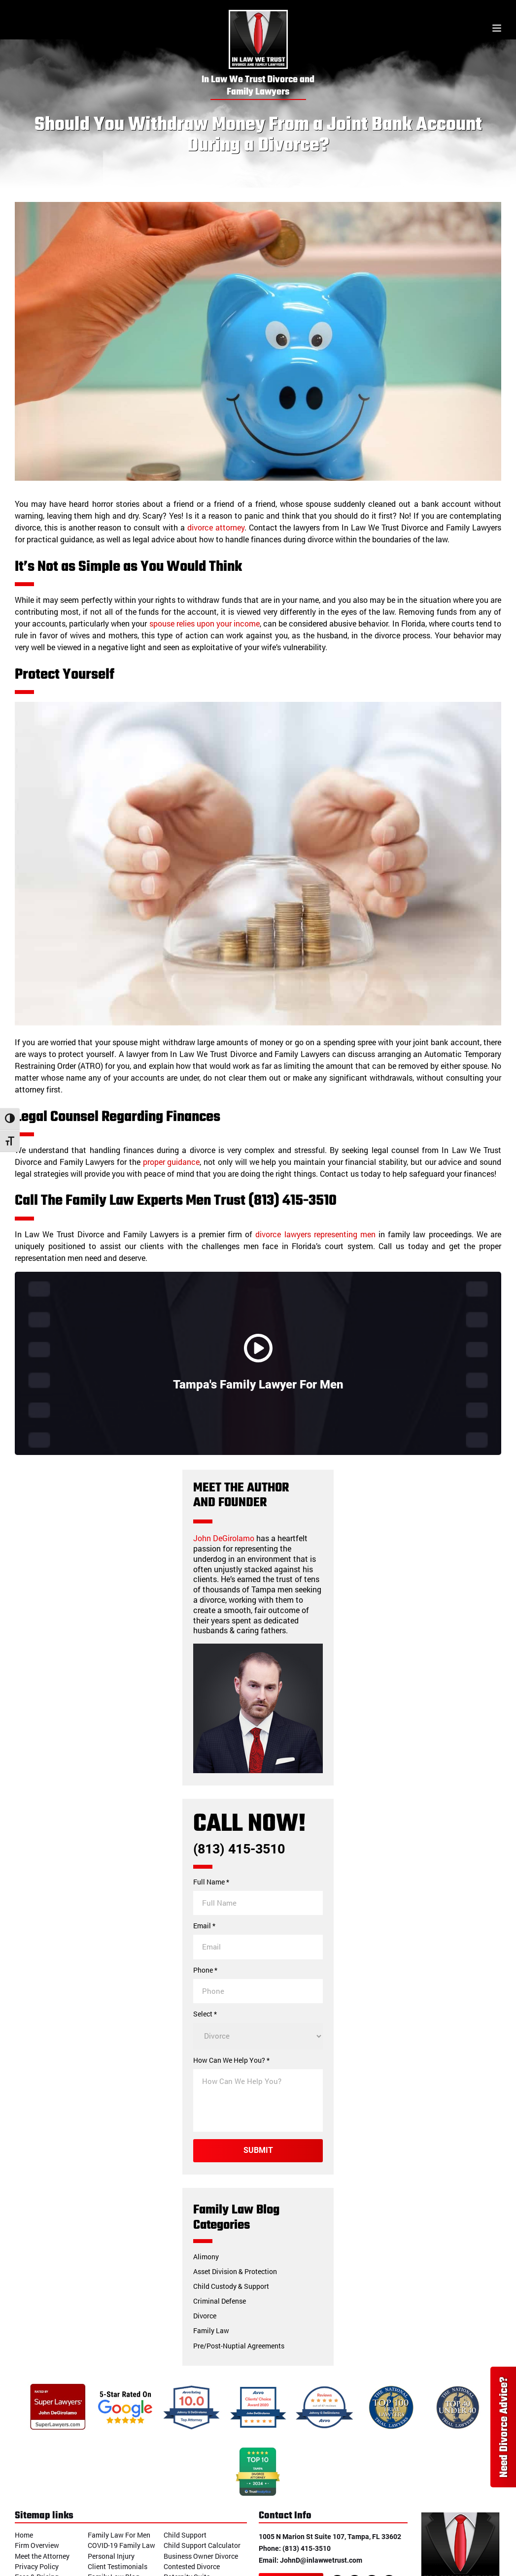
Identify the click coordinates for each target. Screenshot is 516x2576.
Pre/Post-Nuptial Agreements (238, 2345)
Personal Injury (111, 2556)
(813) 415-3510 (239, 1849)
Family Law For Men (119, 2535)
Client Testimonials (117, 2566)
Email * (204, 1925)
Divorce (204, 2315)
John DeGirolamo (223, 1538)
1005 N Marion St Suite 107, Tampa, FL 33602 (330, 2537)
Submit (258, 2150)
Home (24, 2535)
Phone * (205, 1970)
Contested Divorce (192, 2566)
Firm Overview (37, 2545)
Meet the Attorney (42, 2556)
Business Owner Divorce (201, 2556)
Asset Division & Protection (235, 2271)
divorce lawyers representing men (315, 1234)
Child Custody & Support (231, 2286)
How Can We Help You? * (231, 2060)
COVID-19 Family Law (121, 2545)
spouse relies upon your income (204, 623)
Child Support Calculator (202, 2545)
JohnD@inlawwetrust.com (321, 2560)
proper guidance (171, 1161)
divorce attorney (215, 527)
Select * (205, 2014)
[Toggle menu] (496, 29)
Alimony (206, 2256)
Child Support (185, 2535)
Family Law (211, 2330)
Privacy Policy (37, 2566)
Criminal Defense (219, 2301)
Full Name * (211, 1882)
